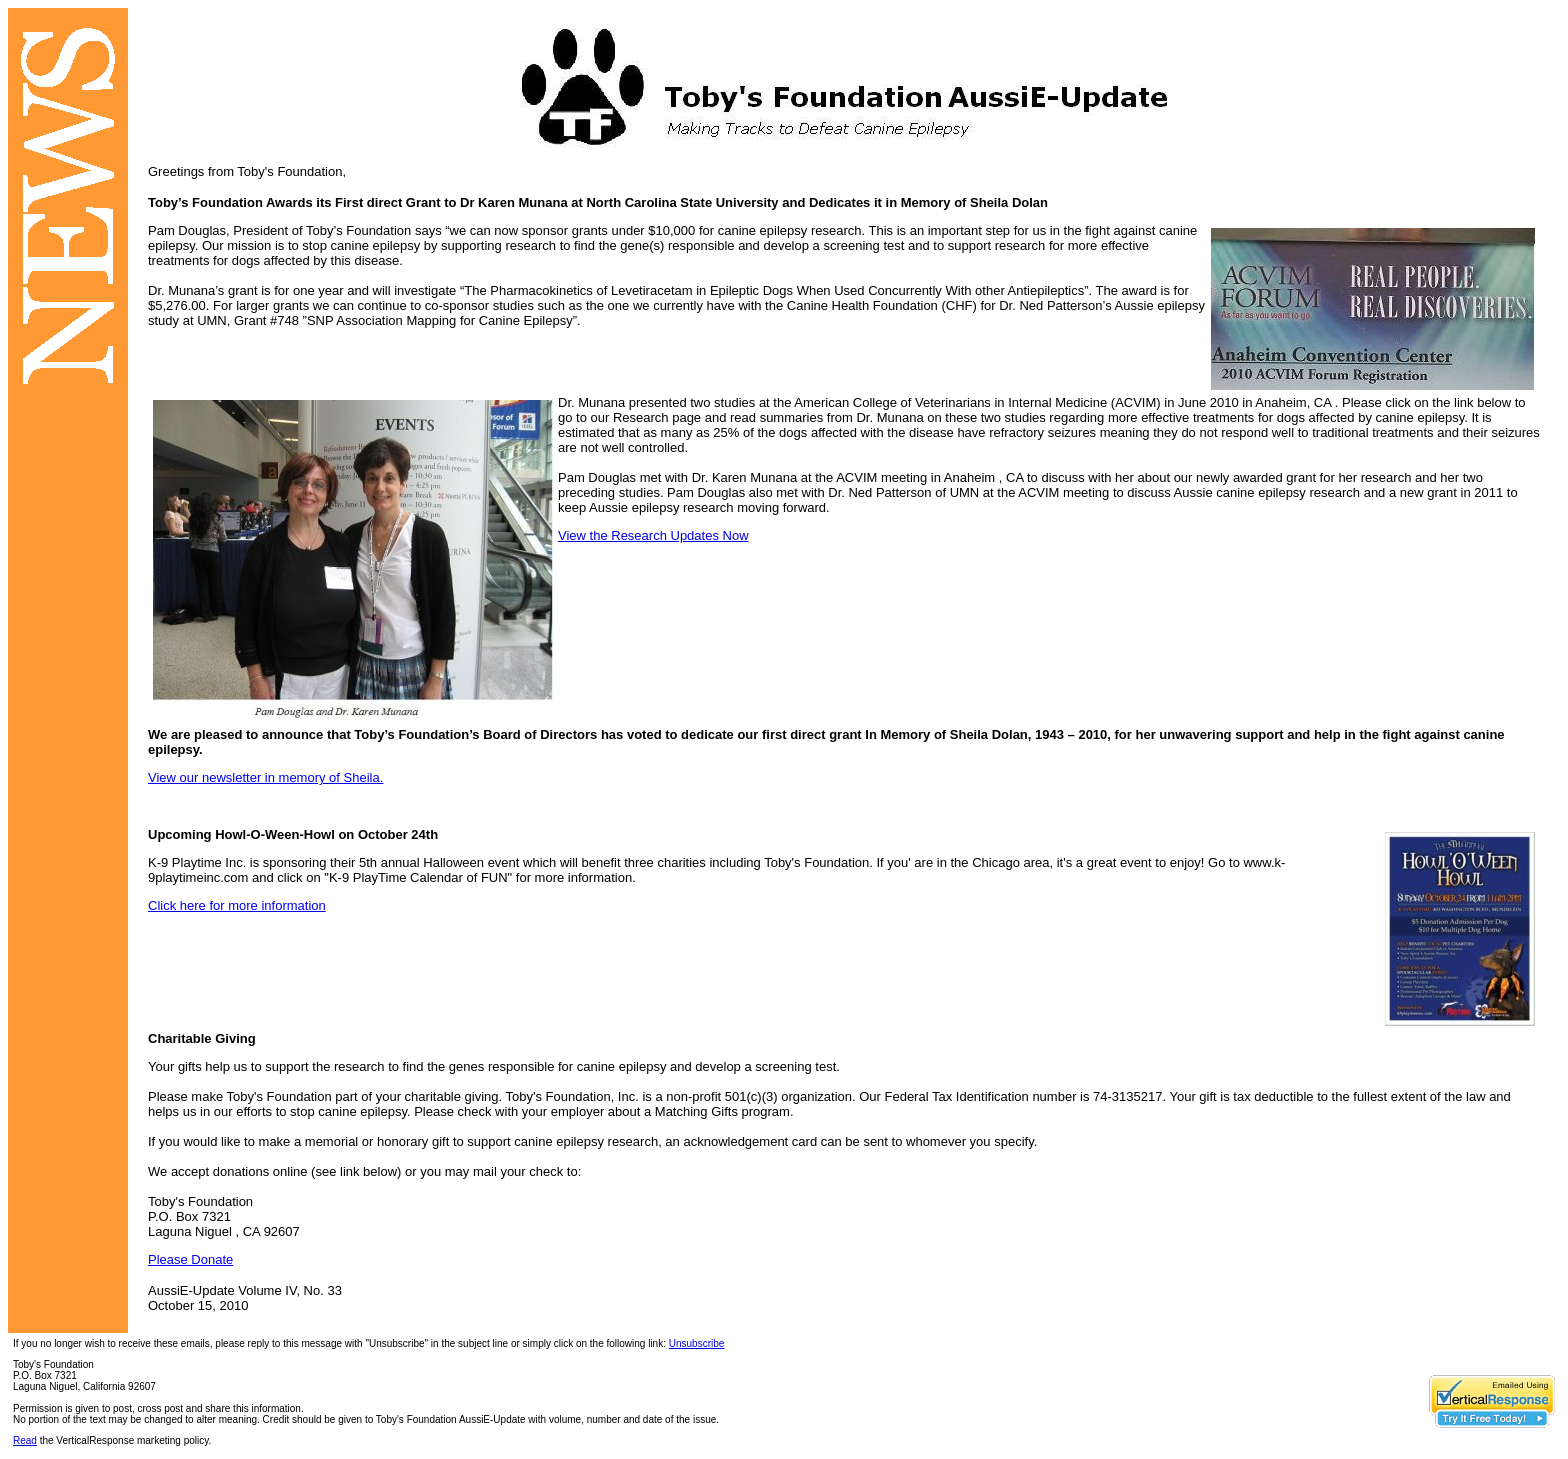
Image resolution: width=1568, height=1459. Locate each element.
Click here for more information (237, 905)
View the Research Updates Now (653, 535)
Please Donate (190, 1259)
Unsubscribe (697, 1343)
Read (25, 1440)
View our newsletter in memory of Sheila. (265, 777)
